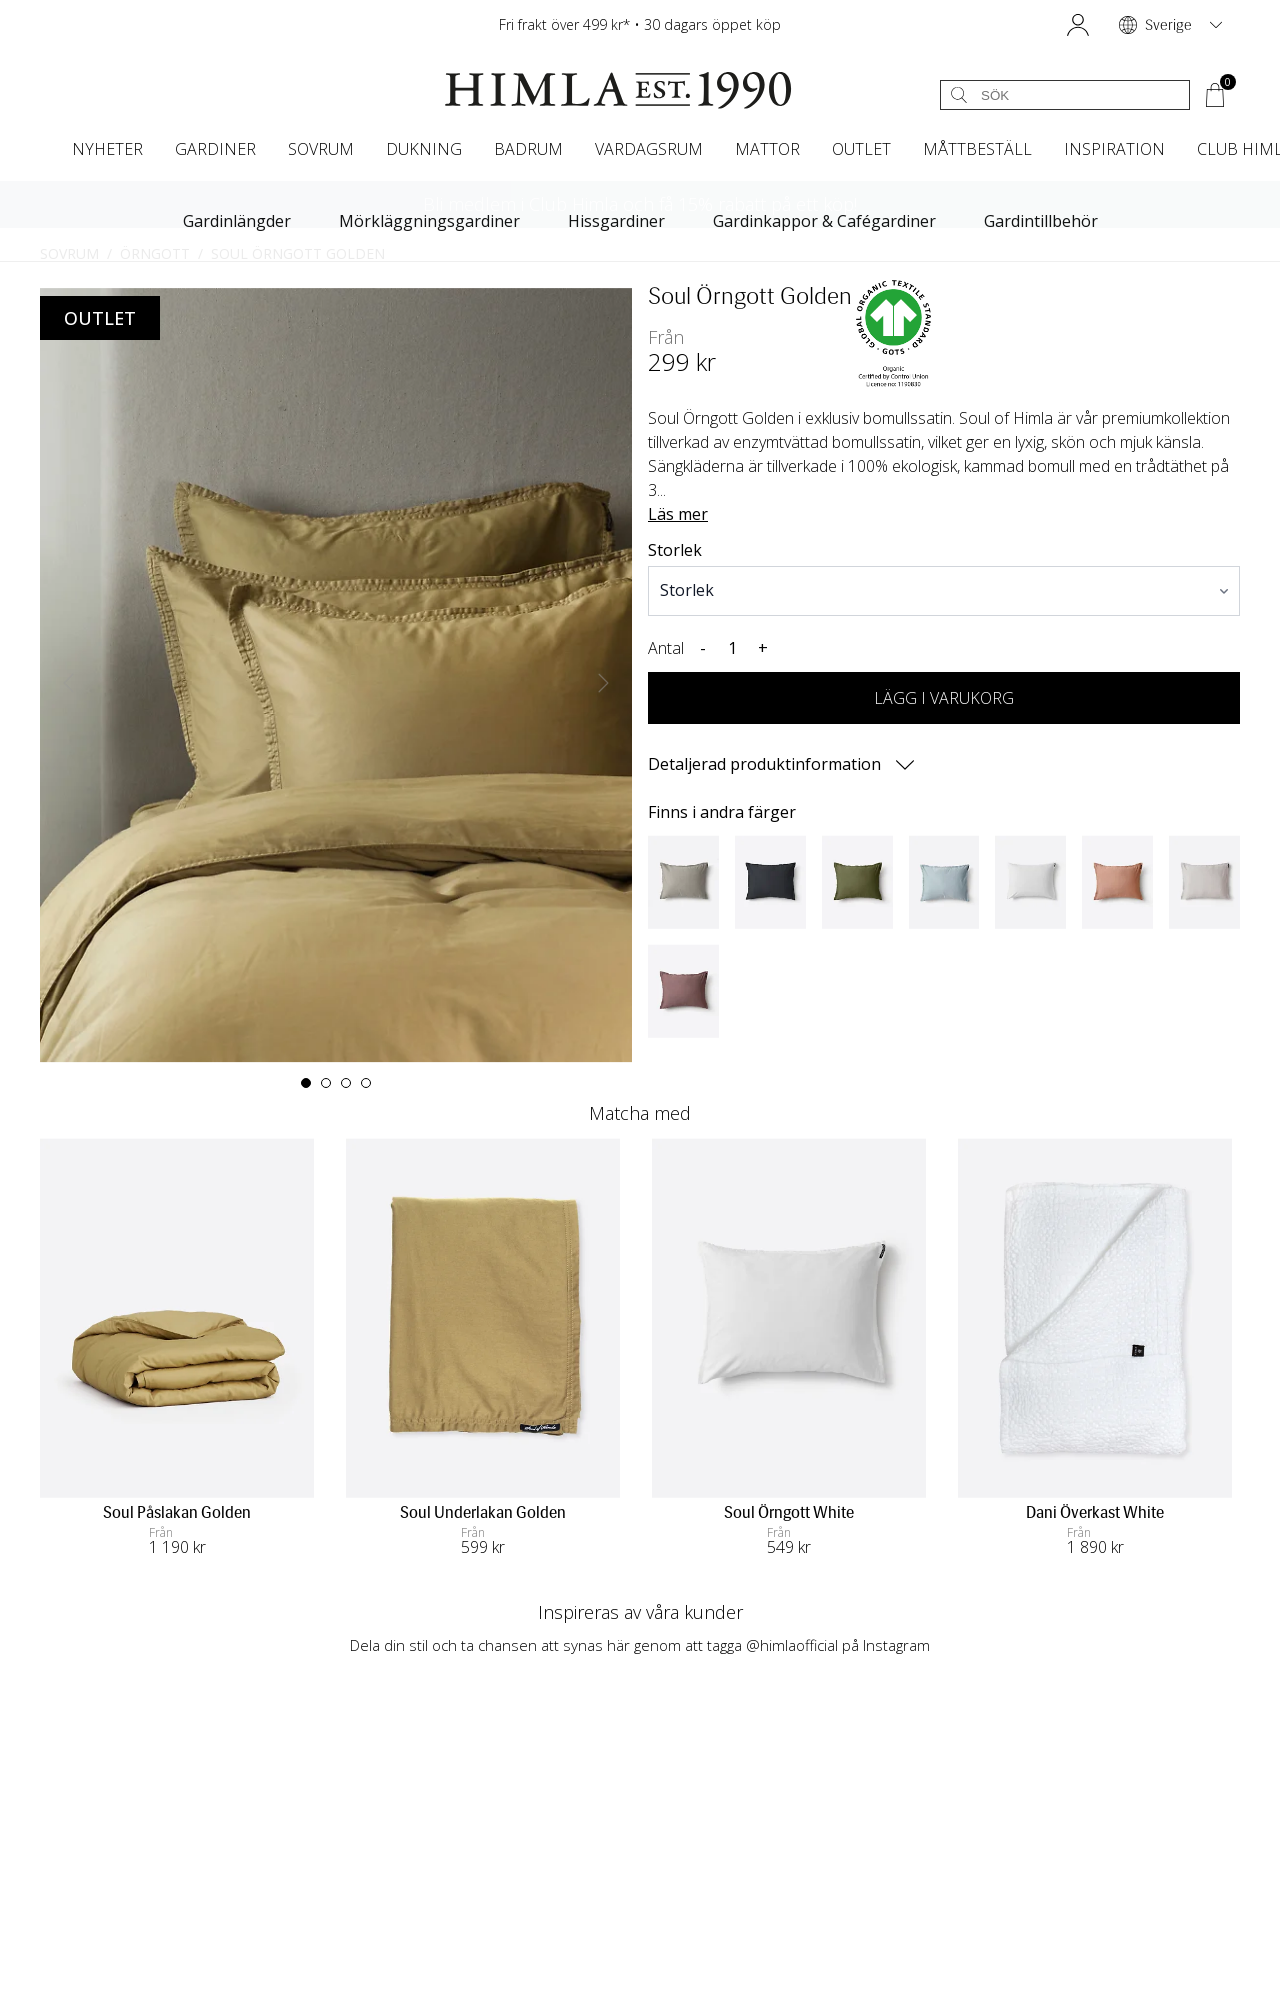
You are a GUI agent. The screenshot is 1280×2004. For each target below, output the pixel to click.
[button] (1078, 25)
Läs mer (678, 514)
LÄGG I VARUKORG (944, 698)
